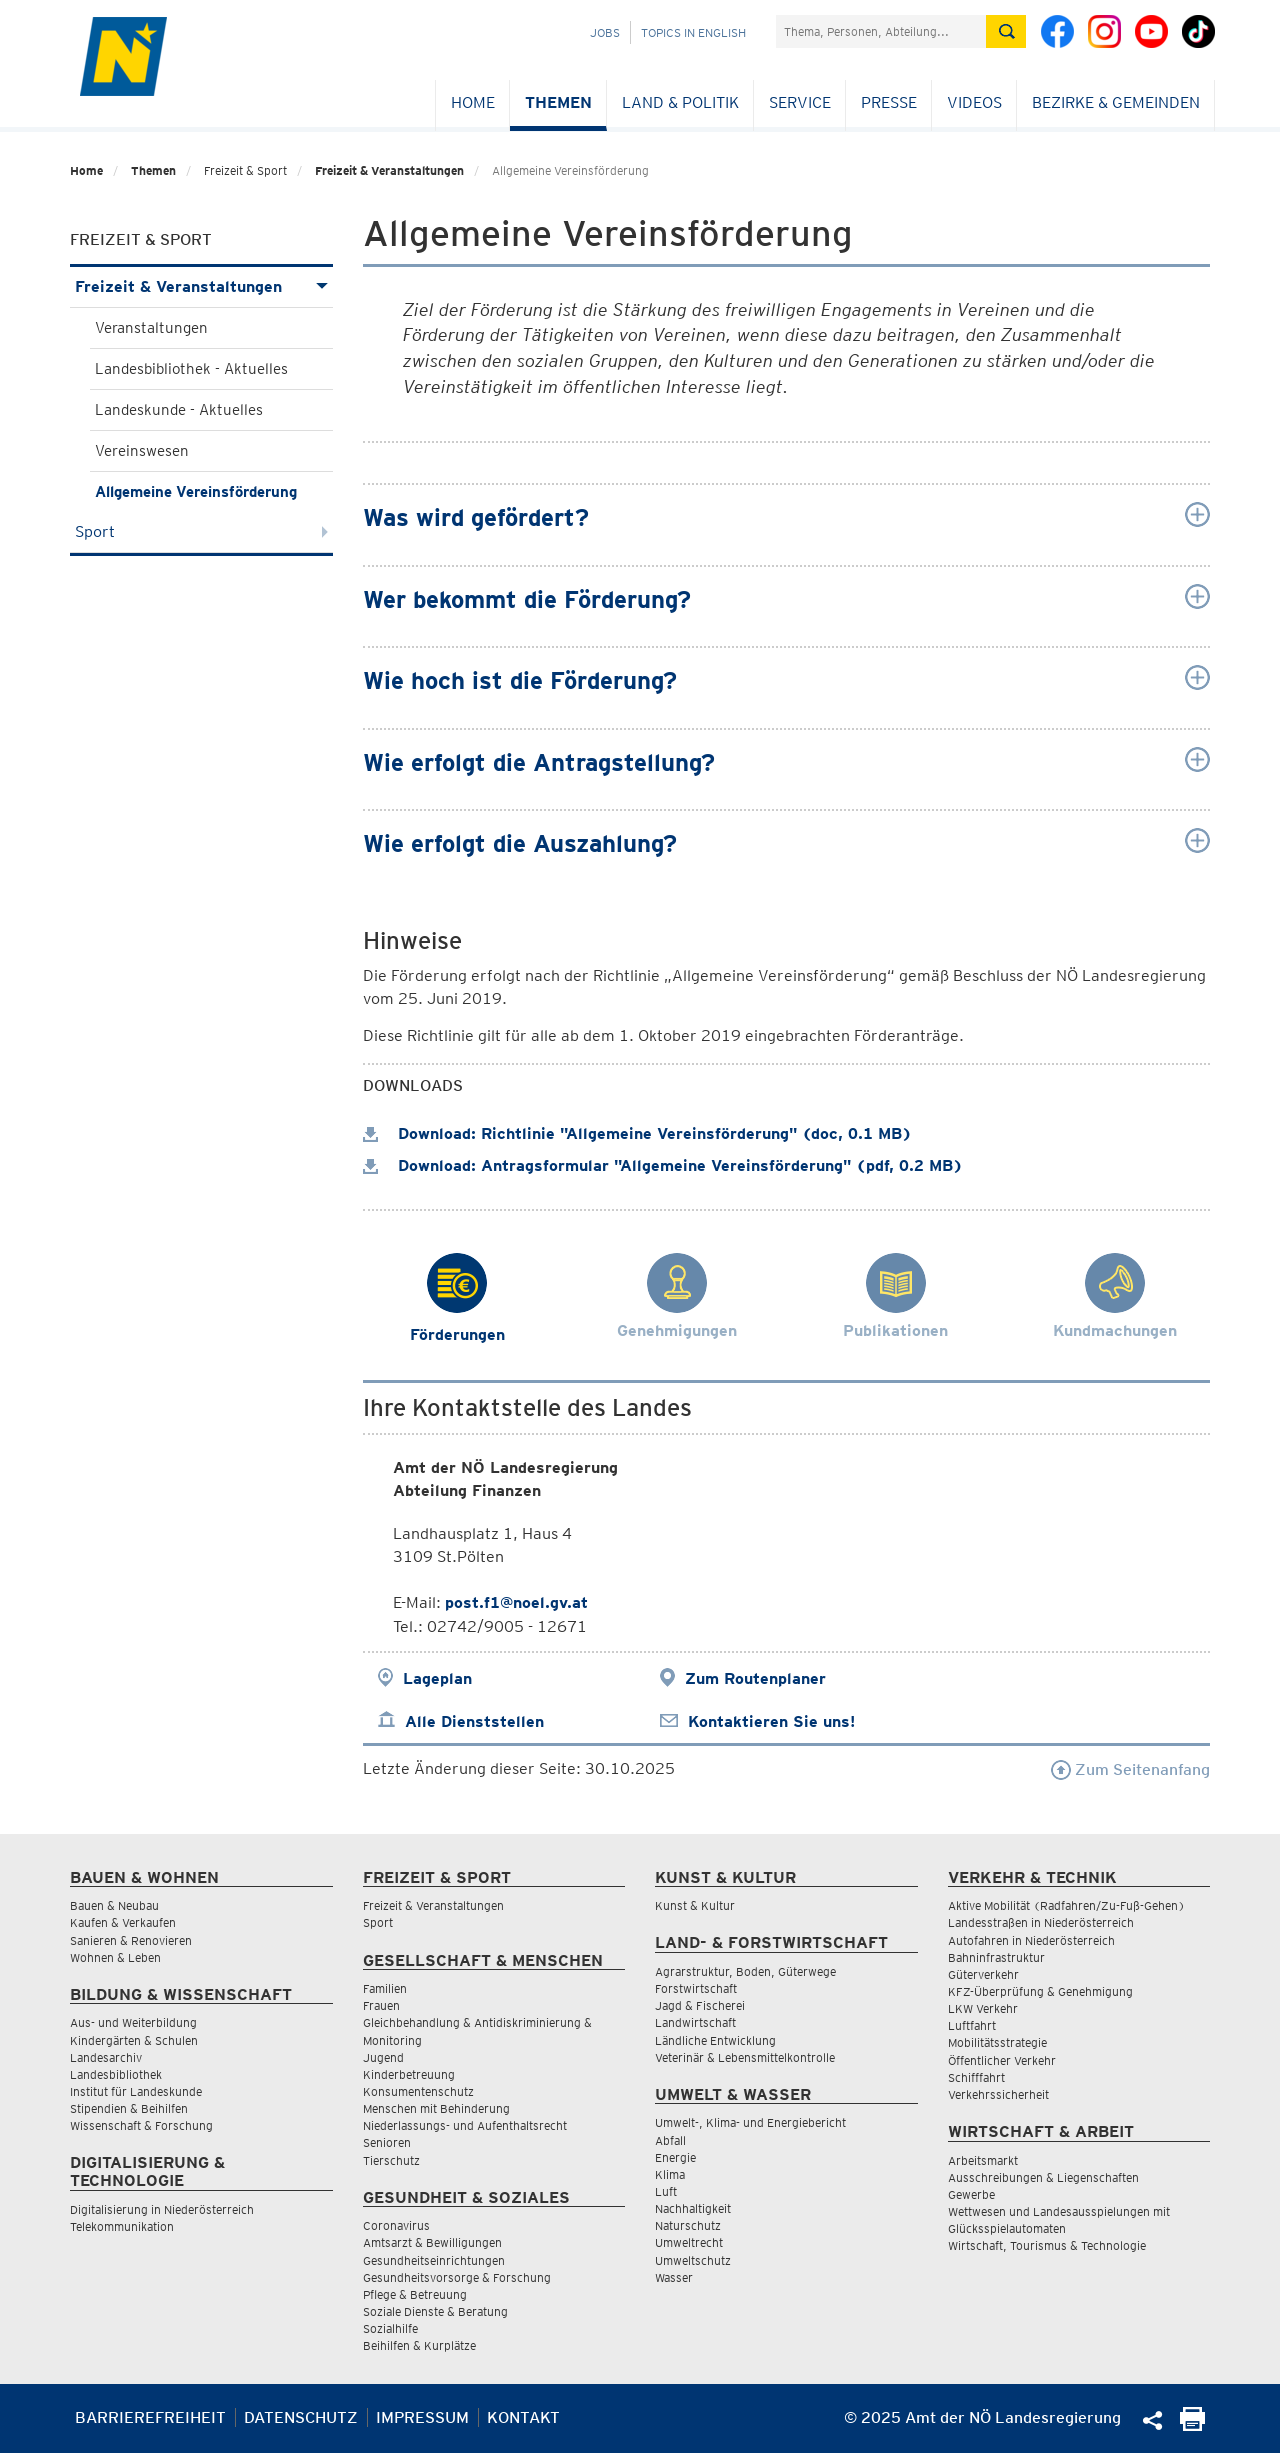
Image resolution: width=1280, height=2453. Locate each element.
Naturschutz (688, 2225)
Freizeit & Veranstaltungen (389, 170)
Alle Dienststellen (474, 1721)
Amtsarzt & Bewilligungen (432, 2242)
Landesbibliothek (116, 2074)
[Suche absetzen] (1006, 31)
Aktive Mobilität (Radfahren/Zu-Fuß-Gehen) (1066, 1905)
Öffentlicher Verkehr (1002, 2060)
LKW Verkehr (983, 2008)
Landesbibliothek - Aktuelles (191, 369)
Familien (385, 1988)
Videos (974, 102)
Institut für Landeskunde (136, 2091)
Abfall (670, 2140)
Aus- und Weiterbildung (133, 2022)
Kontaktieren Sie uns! (771, 1721)
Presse (889, 102)
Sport (201, 531)
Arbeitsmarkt (983, 2160)
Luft (666, 2191)
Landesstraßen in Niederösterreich (1041, 1922)
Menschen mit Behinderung (436, 2108)
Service (800, 102)
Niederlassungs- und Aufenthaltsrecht (465, 2125)
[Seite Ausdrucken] (1192, 2425)
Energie (675, 2157)
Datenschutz (301, 2417)
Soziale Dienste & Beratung (435, 2311)
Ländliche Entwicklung (715, 2040)
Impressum (422, 2417)
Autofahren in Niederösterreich (1031, 1940)
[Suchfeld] (881, 31)
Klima (670, 2174)
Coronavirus (396, 2225)
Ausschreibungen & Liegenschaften (1043, 2177)
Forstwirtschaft (696, 1988)
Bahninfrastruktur (996, 1957)
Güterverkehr (983, 1974)
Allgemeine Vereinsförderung (196, 492)
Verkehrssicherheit (998, 2094)
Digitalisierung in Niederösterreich (162, 2209)
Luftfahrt (972, 2025)
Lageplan (437, 1678)
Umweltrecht (689, 2242)
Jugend (383, 2057)
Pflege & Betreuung (415, 2294)
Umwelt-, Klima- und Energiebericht (750, 2122)
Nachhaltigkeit (693, 2208)
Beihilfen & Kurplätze (419, 2345)
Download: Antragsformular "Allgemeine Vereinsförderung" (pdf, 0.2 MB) (663, 1165)
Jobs (605, 32)
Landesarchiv (106, 2057)
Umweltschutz (693, 2260)
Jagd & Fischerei (700, 2005)
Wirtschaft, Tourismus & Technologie (1047, 2245)
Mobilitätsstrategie (997, 2042)
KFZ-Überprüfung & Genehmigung (1040, 1991)
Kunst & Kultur (695, 1905)
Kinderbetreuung (409, 2074)
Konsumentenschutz (418, 2091)
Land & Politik (680, 102)
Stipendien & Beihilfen (129, 2108)
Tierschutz (391, 2160)
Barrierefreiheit (150, 2417)
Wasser (674, 2277)
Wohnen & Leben (115, 1957)
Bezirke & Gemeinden (1116, 102)
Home (473, 102)
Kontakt (523, 2417)
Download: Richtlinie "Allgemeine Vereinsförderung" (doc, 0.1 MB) (637, 1133)
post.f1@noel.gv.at (516, 1602)
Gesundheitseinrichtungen (434, 2260)
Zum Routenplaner (755, 1678)
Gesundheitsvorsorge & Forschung (457, 2277)
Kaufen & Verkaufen (123, 1922)
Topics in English (693, 32)
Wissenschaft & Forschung (141, 2125)
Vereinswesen (142, 451)
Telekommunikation (122, 2226)
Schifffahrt (976, 2077)
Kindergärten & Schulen (134, 2040)
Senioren (387, 2142)
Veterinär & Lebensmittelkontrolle (745, 2057)
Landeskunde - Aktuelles (179, 410)
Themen (558, 102)
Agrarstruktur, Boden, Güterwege (745, 1971)
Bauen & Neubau (114, 1905)
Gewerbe (971, 2194)
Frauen (381, 2005)
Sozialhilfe (390, 2328)
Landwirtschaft (695, 2022)
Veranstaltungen (151, 328)
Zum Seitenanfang (1130, 1769)
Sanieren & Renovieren (131, 1940)
